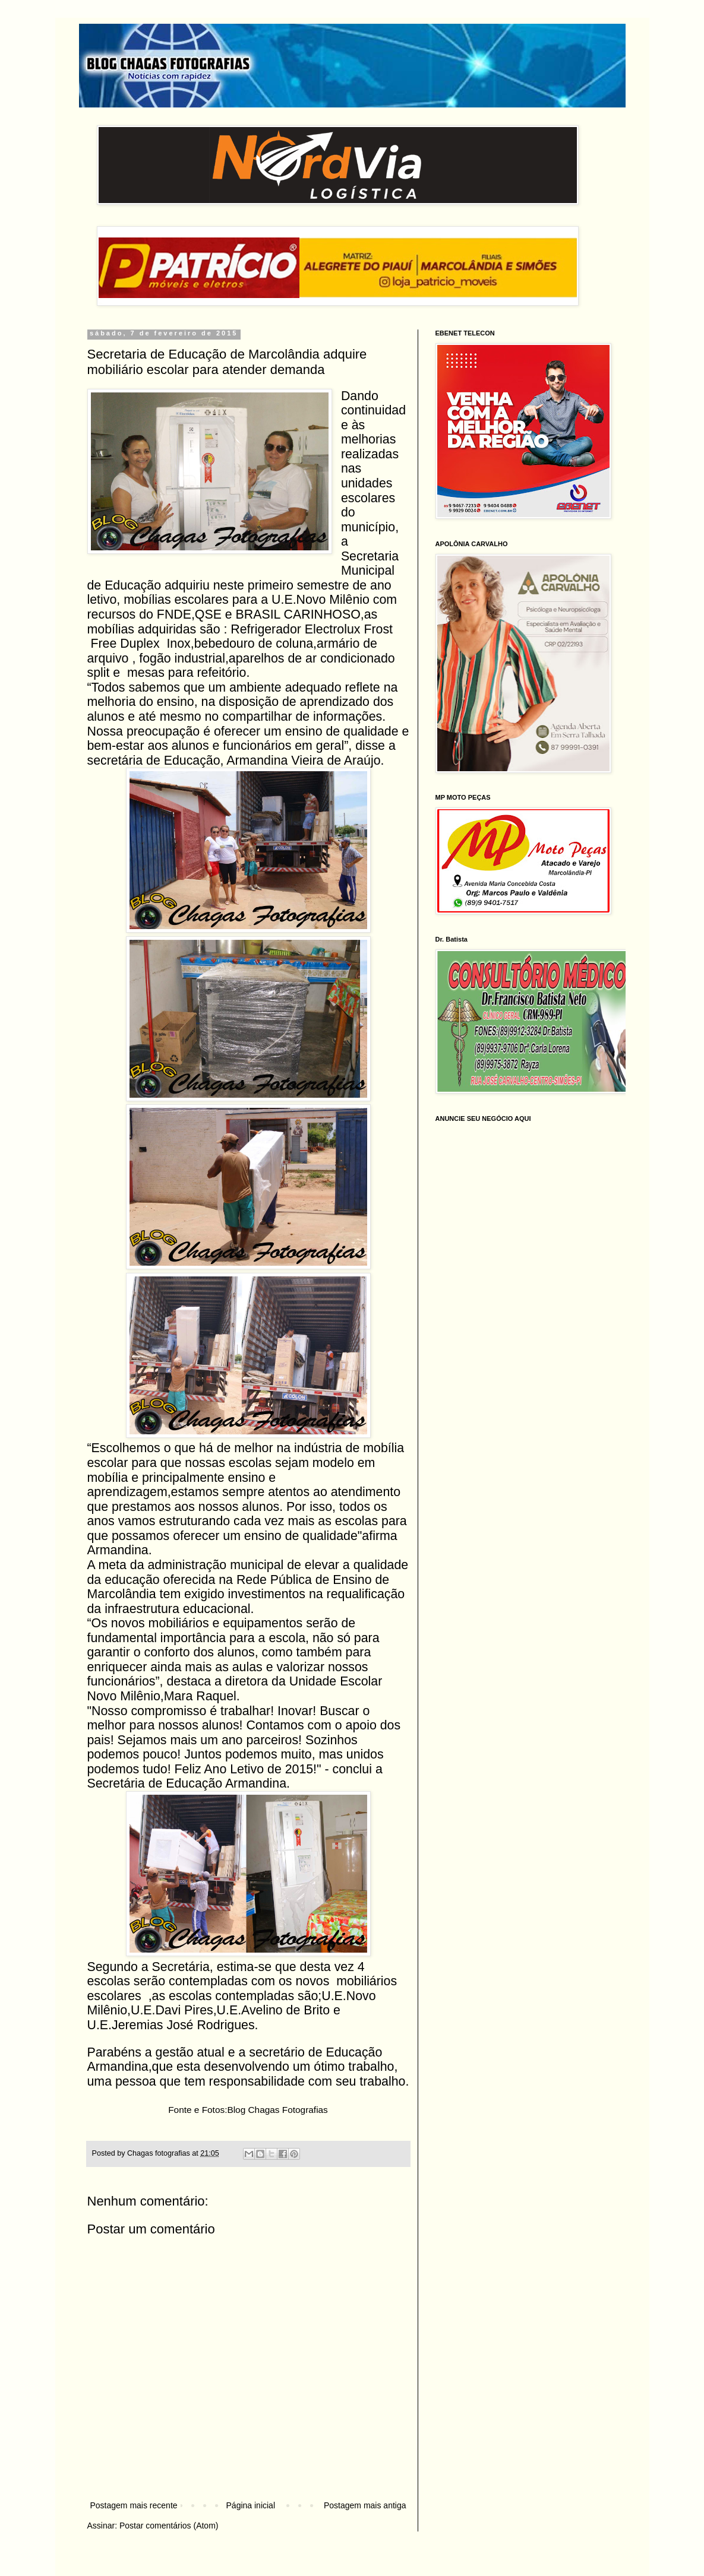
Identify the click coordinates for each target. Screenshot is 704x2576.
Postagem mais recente (134, 2505)
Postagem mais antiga (365, 2505)
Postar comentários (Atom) (169, 2525)
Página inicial (251, 2505)
